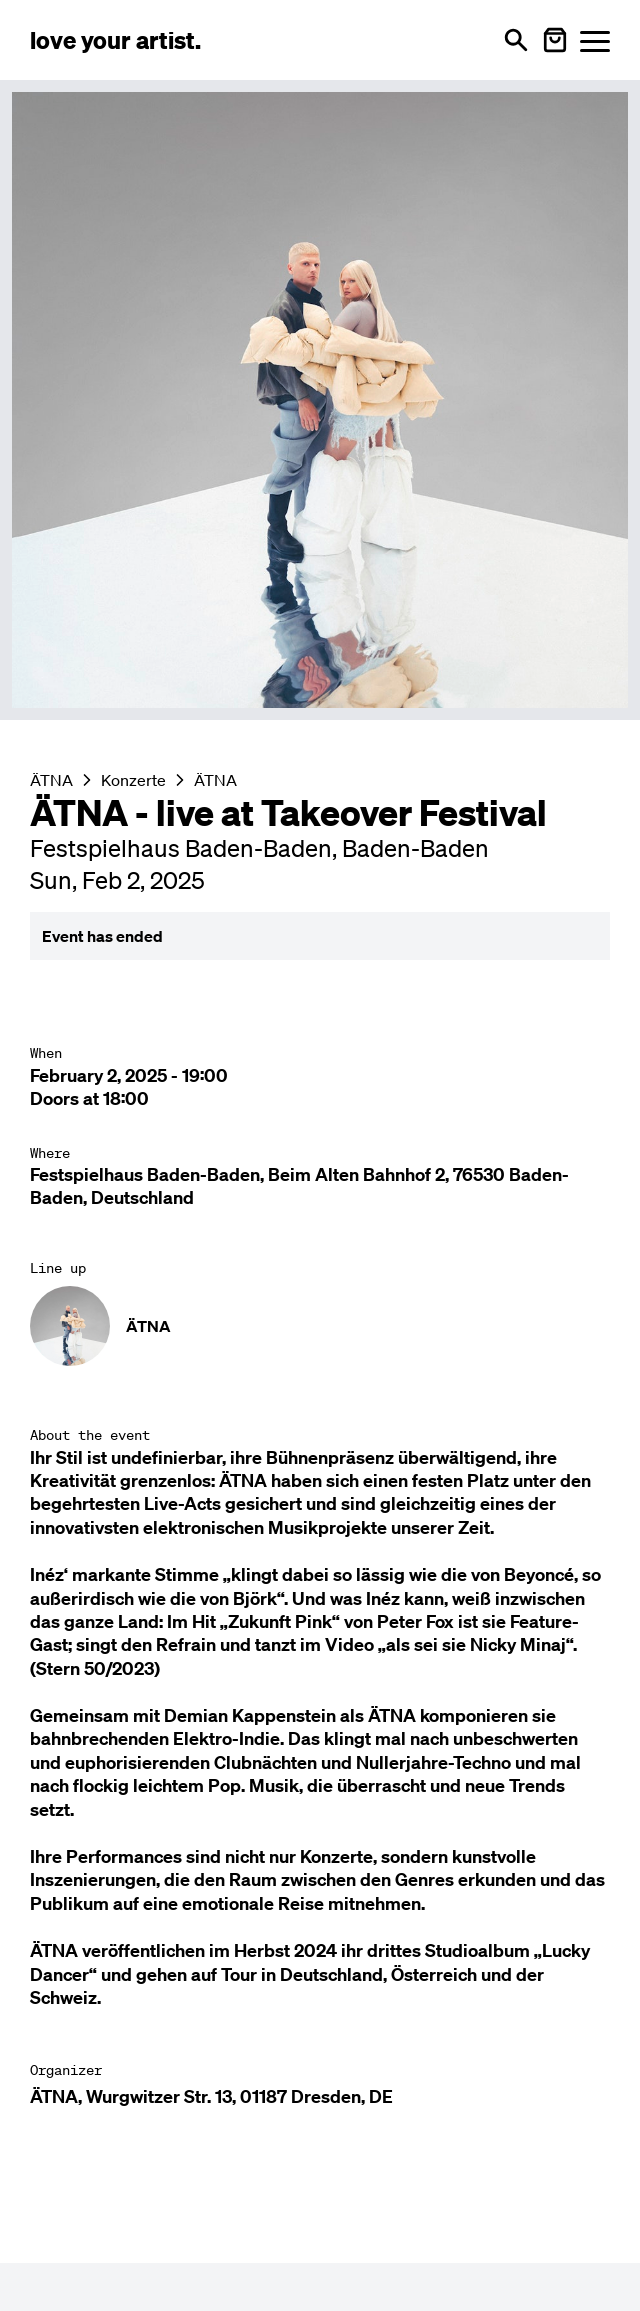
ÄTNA (215, 780)
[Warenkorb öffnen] (555, 40)
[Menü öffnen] (595, 40)
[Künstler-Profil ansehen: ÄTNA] (320, 1326)
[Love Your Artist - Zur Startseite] (115, 40)
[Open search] (516, 40)
